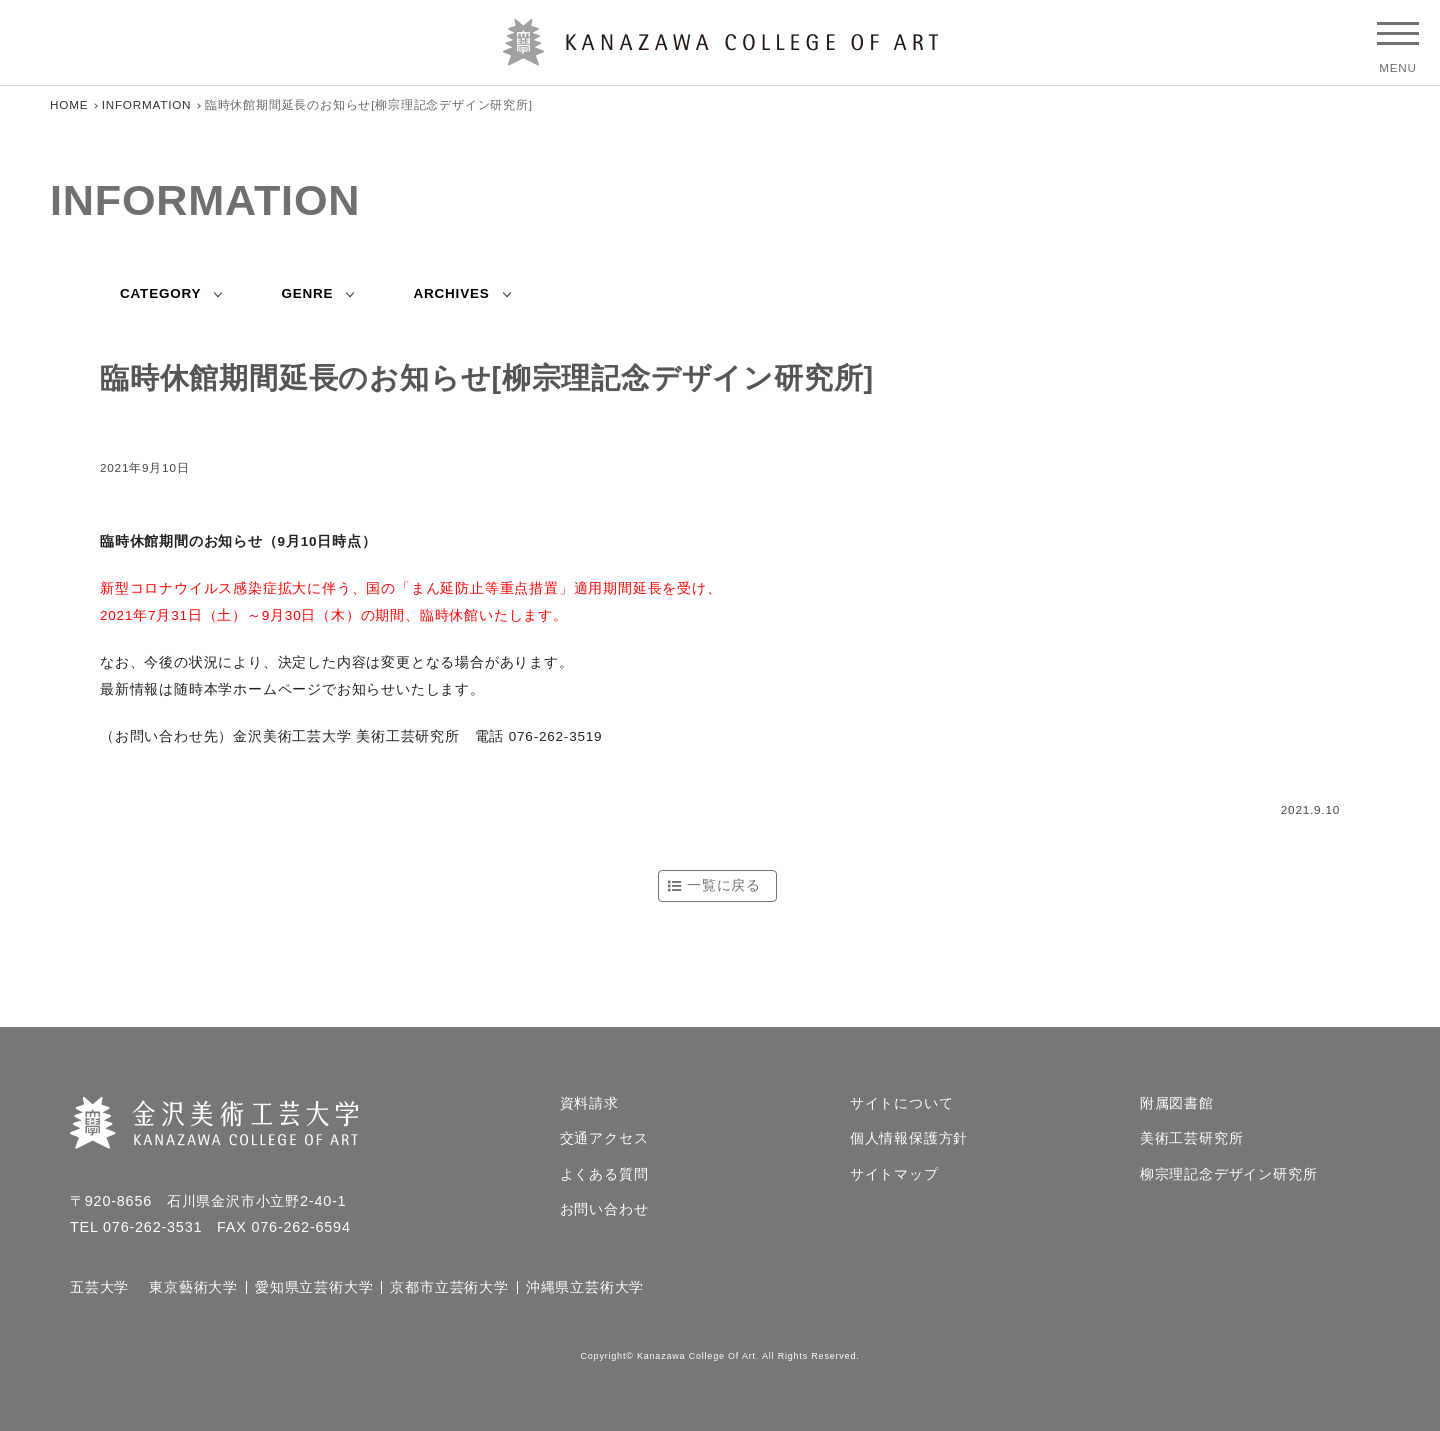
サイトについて (902, 1104)
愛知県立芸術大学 (314, 1288)
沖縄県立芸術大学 (585, 1288)
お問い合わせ (604, 1210)
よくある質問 (604, 1175)
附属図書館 (1177, 1104)
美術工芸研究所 (1192, 1139)
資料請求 (589, 1104)
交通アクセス (604, 1139)
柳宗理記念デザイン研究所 (1229, 1175)
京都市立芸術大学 (449, 1288)
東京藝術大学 (193, 1288)
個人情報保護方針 (909, 1139)
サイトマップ (894, 1175)
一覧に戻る (724, 885)
